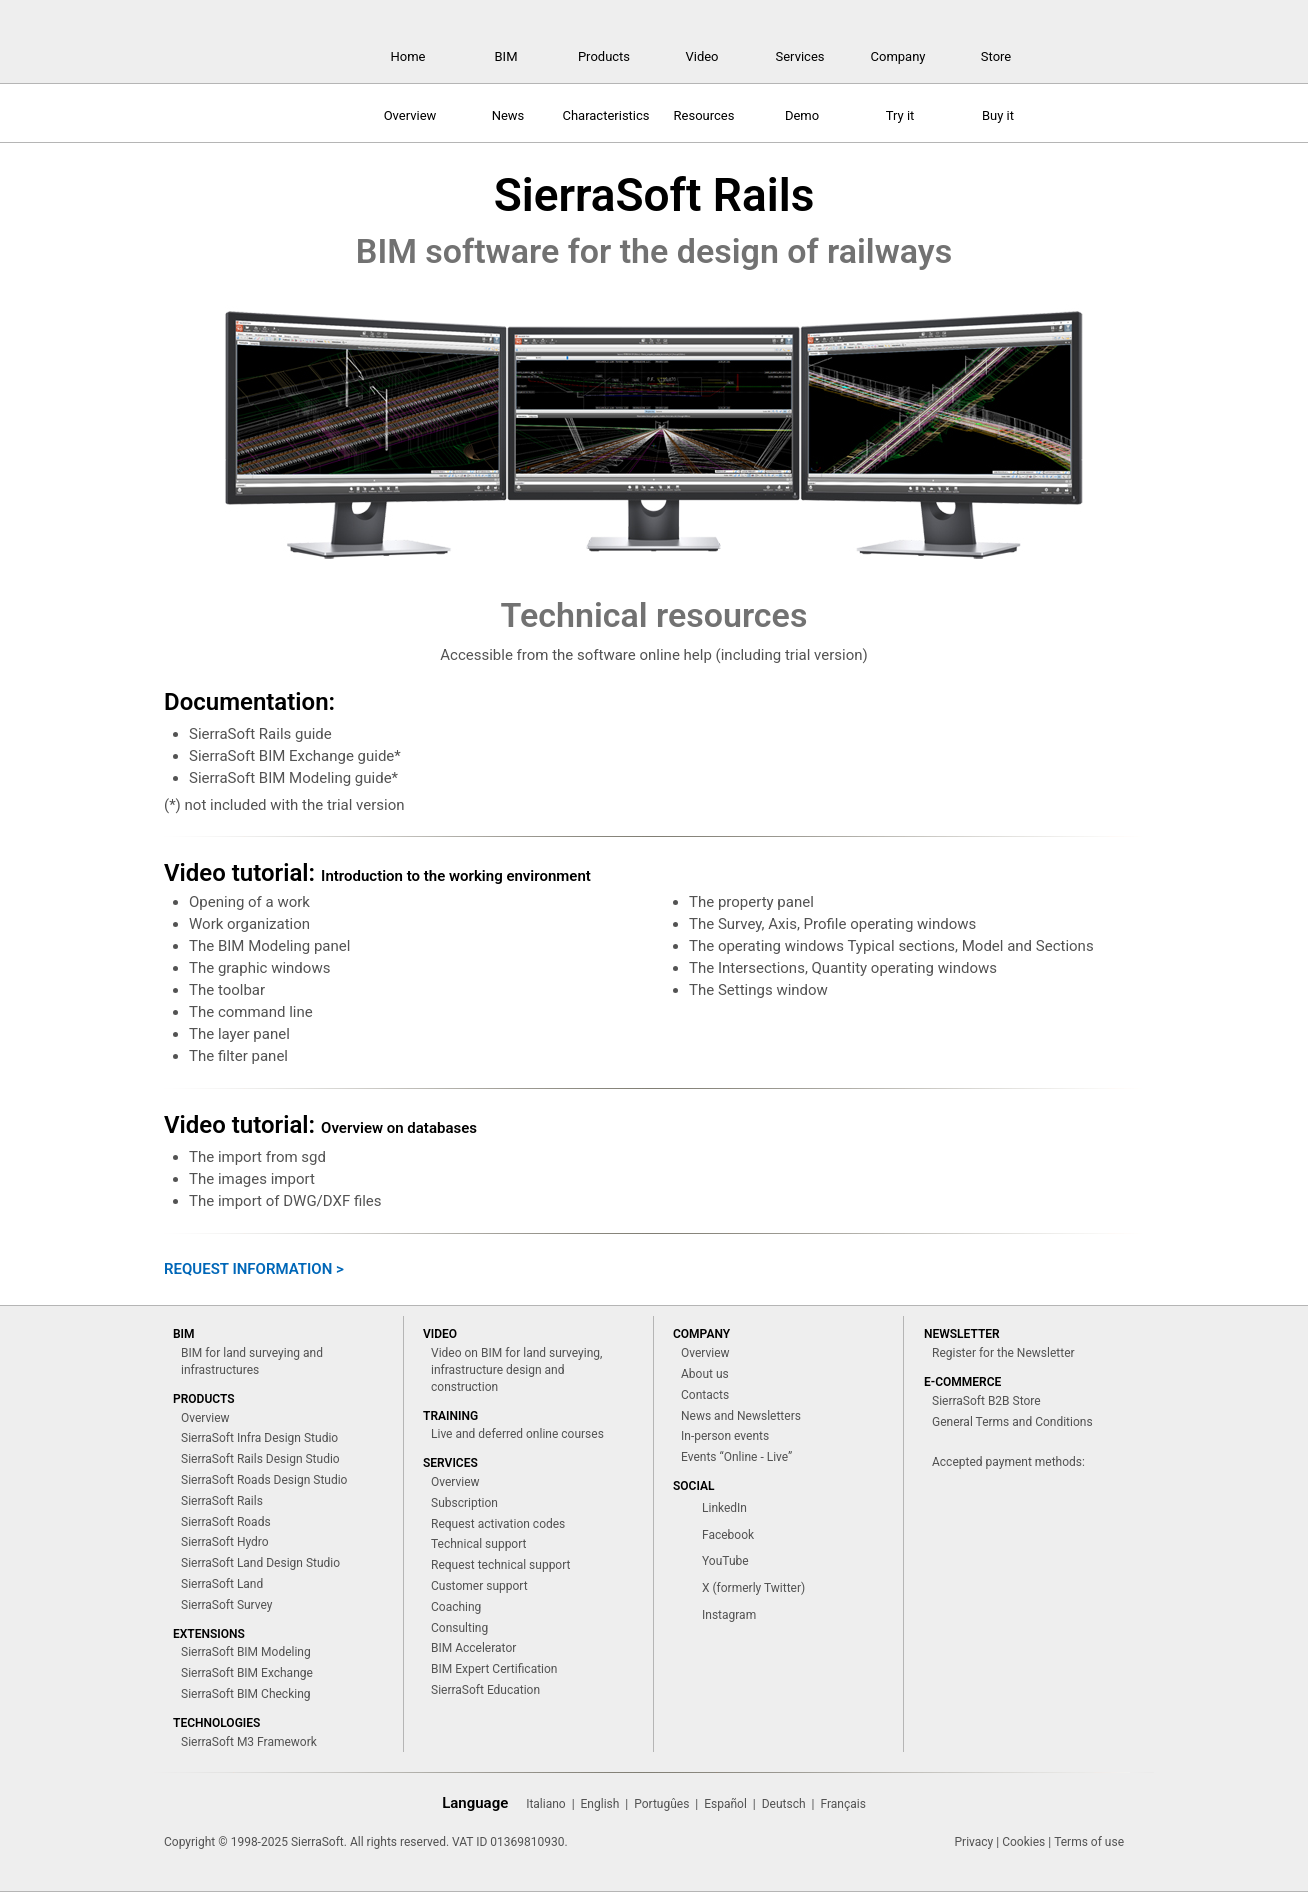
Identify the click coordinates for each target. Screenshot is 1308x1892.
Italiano (546, 1804)
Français (842, 1804)
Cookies (1023, 1842)
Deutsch (784, 1804)
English (600, 1804)
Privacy (974, 1842)
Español (725, 1804)
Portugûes (661, 1804)
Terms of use (1089, 1842)
